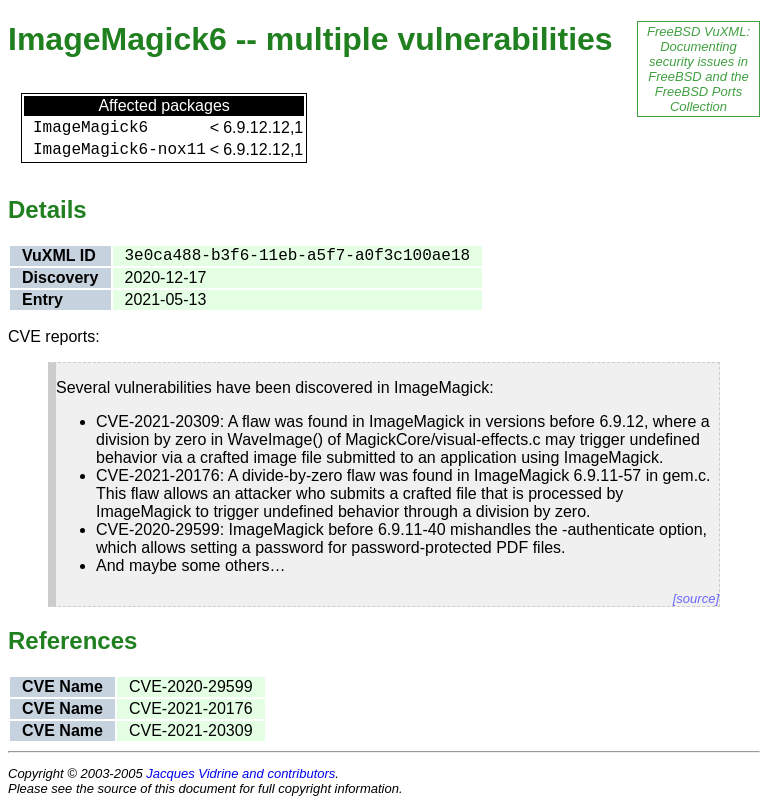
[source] (696, 598)
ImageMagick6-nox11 (119, 150)
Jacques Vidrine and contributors (240, 773)
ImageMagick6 (90, 128)
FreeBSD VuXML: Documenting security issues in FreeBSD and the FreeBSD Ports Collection (698, 69)
